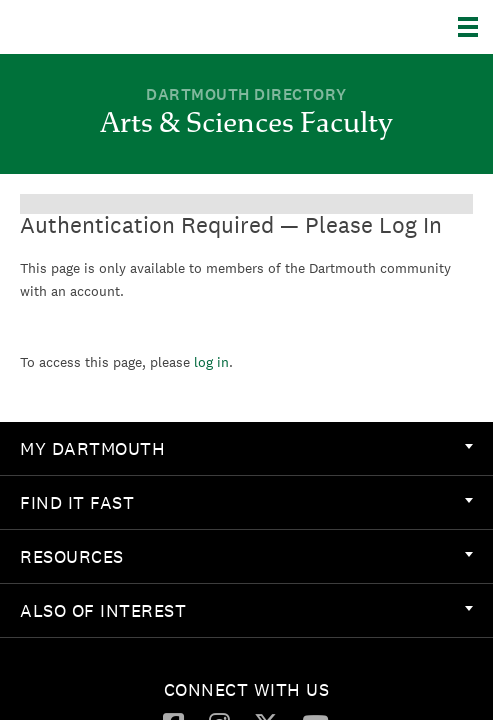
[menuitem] (246, 449)
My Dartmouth (246, 448)
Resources (246, 556)
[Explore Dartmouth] (475, 27)
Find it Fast (246, 502)
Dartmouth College (117, 27)
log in (211, 362)
